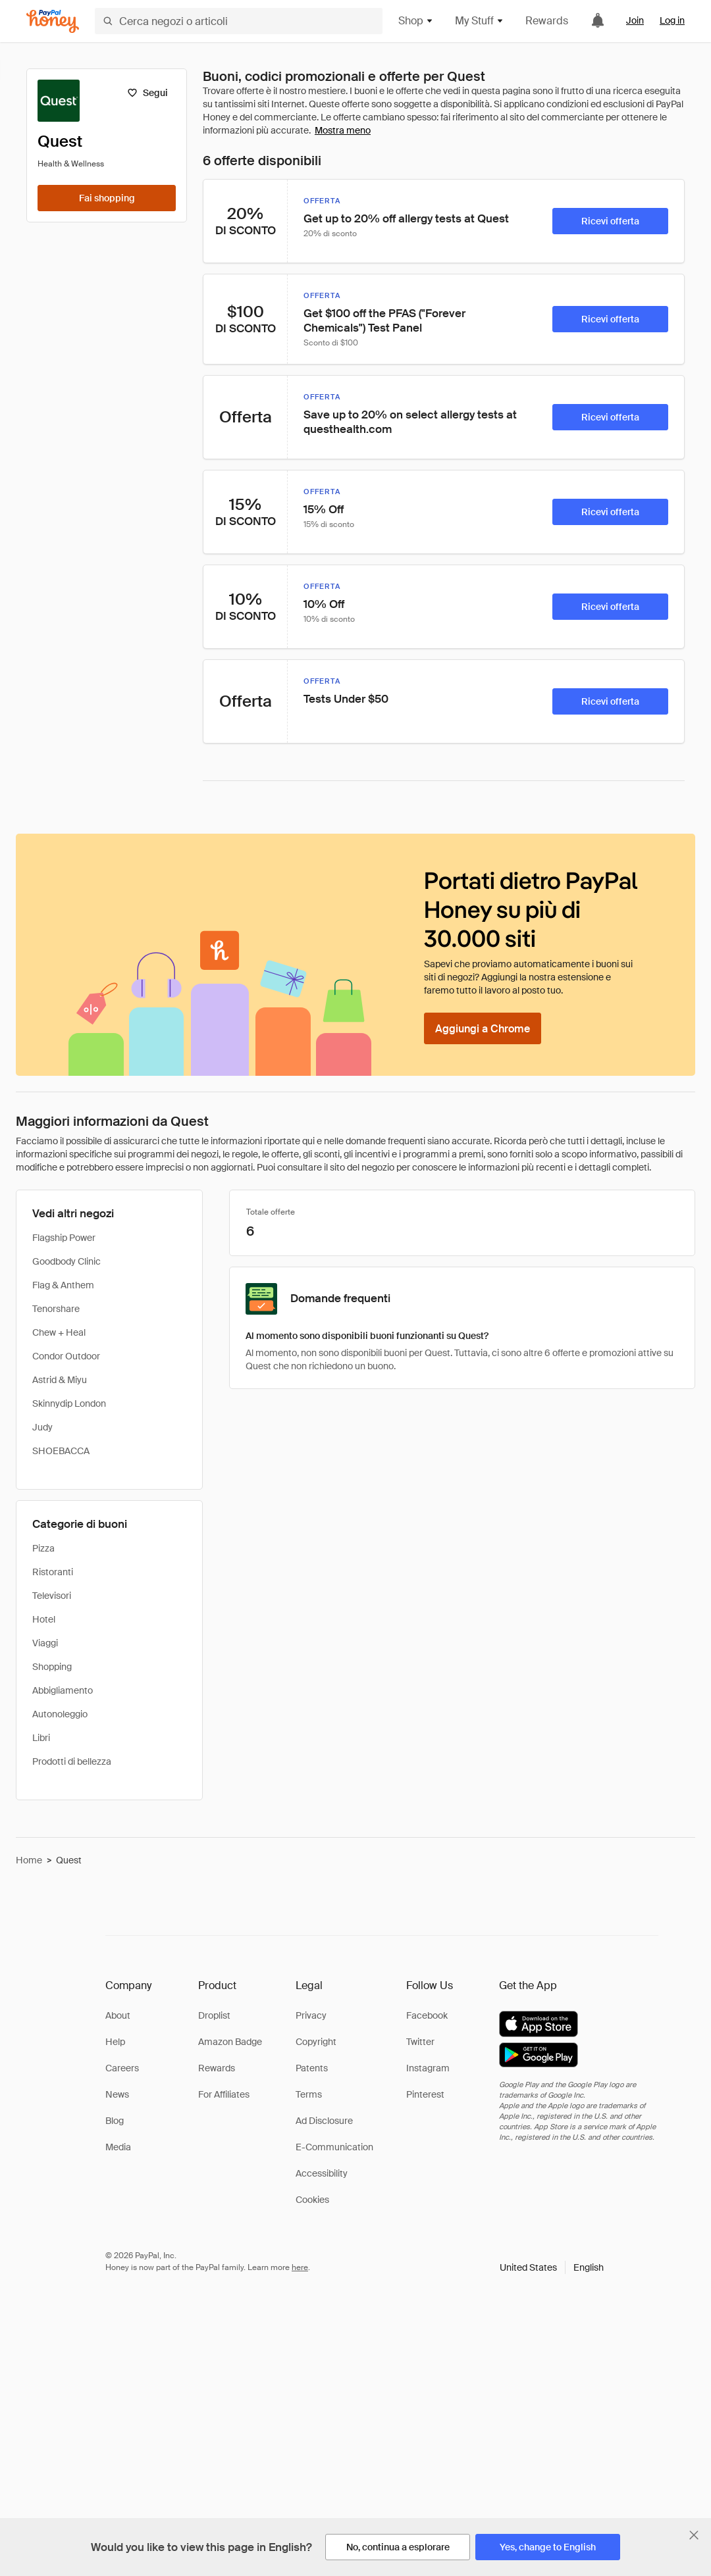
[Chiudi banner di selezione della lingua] (693, 2535)
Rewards (546, 21)
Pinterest (425, 2094)
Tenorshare (56, 1309)
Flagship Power (63, 1238)
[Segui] (147, 93)
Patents (312, 2068)
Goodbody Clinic (66, 1261)
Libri (41, 1738)
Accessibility (322, 2173)
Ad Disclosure (324, 2121)
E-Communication (334, 2147)
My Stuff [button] (479, 21)
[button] (552, 2267)
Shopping (52, 1667)
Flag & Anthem (63, 1285)
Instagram (428, 2068)
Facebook (427, 2015)
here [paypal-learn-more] (300, 2267)
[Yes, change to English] (547, 2547)
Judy (42, 1427)
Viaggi (45, 1643)
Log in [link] (672, 20)
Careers (122, 2068)
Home (29, 1860)
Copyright (316, 2042)
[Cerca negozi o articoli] (238, 21)
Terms (309, 2094)
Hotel (43, 1619)
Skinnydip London (69, 1403)
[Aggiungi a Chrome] (482, 1028)
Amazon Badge (230, 2042)
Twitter (420, 2042)
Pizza (43, 1548)
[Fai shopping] (107, 198)
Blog (114, 2121)
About (117, 2015)
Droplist (214, 2015)
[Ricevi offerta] (610, 221)
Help (115, 2042)
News (117, 2094)
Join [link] (635, 20)
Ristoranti (52, 1572)
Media (118, 2147)
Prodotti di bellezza (71, 1761)
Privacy (311, 2015)
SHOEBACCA (61, 1451)
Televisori (51, 1596)
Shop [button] (416, 21)
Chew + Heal (59, 1332)
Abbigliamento (62, 1690)
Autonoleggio (60, 1714)
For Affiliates (224, 2094)
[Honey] (52, 21)
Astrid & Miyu (59, 1380)
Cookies (312, 2200)
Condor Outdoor (66, 1356)
